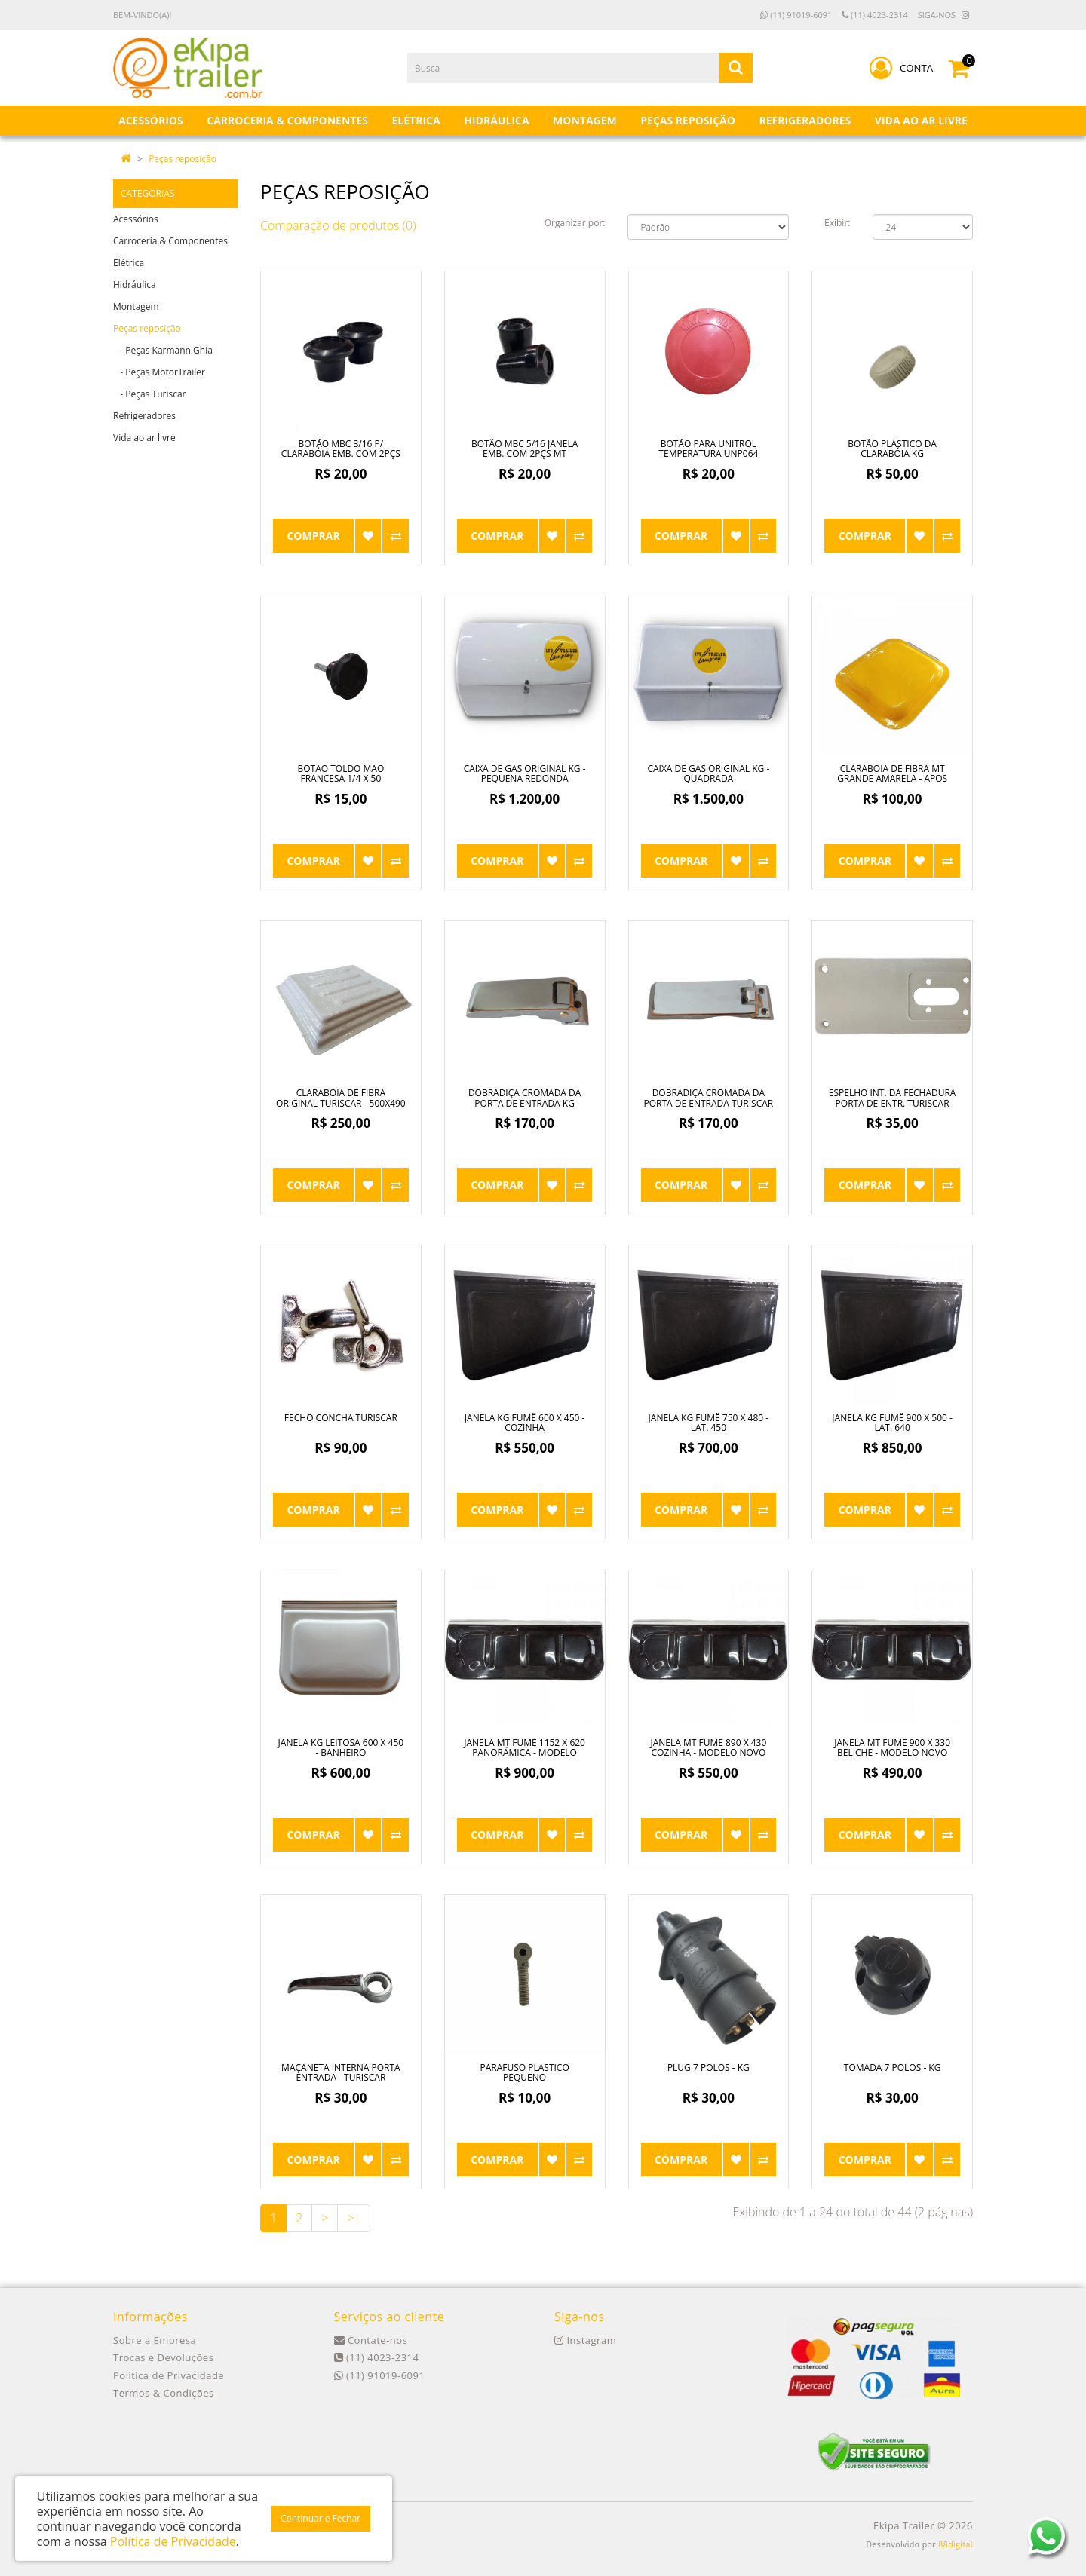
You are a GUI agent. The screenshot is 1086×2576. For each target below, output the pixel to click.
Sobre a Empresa (154, 2340)
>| (353, 2218)
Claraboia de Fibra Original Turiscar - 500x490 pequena (341, 1102)
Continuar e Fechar (320, 2518)
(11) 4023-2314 (875, 14)
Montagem (136, 306)
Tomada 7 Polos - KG (892, 2067)
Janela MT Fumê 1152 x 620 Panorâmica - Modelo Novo (524, 1752)
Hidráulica (134, 284)
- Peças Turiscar (149, 393)
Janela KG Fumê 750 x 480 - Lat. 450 (709, 1422)
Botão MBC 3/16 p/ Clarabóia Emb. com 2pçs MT (340, 453)
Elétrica (128, 262)
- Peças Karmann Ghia (163, 350)
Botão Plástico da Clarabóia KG (892, 448)
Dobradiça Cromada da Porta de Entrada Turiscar (709, 1097)
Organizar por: (575, 222)
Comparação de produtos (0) (338, 225)
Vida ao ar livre (144, 437)
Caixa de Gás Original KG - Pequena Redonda (525, 773)
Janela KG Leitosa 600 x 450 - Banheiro (341, 1747)
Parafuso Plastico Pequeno (524, 2072)
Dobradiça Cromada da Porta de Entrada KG (524, 1097)
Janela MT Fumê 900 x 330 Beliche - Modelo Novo (892, 1747)
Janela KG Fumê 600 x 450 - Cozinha (525, 1422)
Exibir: (837, 222)
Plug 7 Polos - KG (708, 2067)
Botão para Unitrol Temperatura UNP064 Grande (708, 453)
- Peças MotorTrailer (159, 372)
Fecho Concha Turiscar (340, 1417)
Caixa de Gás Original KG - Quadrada (708, 773)
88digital (955, 2544)
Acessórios (135, 219)
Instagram (585, 2340)
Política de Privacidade (168, 2375)
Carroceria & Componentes (170, 240)
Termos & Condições (163, 2393)
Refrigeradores (144, 415)
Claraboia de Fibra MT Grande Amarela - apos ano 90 (892, 778)
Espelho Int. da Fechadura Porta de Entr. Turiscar (892, 1097)
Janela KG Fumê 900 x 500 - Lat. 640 (892, 1422)
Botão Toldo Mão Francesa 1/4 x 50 (340, 773)
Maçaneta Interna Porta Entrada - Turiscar (340, 2072)
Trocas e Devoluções (163, 2357)
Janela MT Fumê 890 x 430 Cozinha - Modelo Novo (708, 1747)
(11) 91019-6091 (796, 14)
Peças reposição (182, 158)
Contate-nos (371, 2340)
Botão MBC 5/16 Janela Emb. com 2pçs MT (524, 448)
